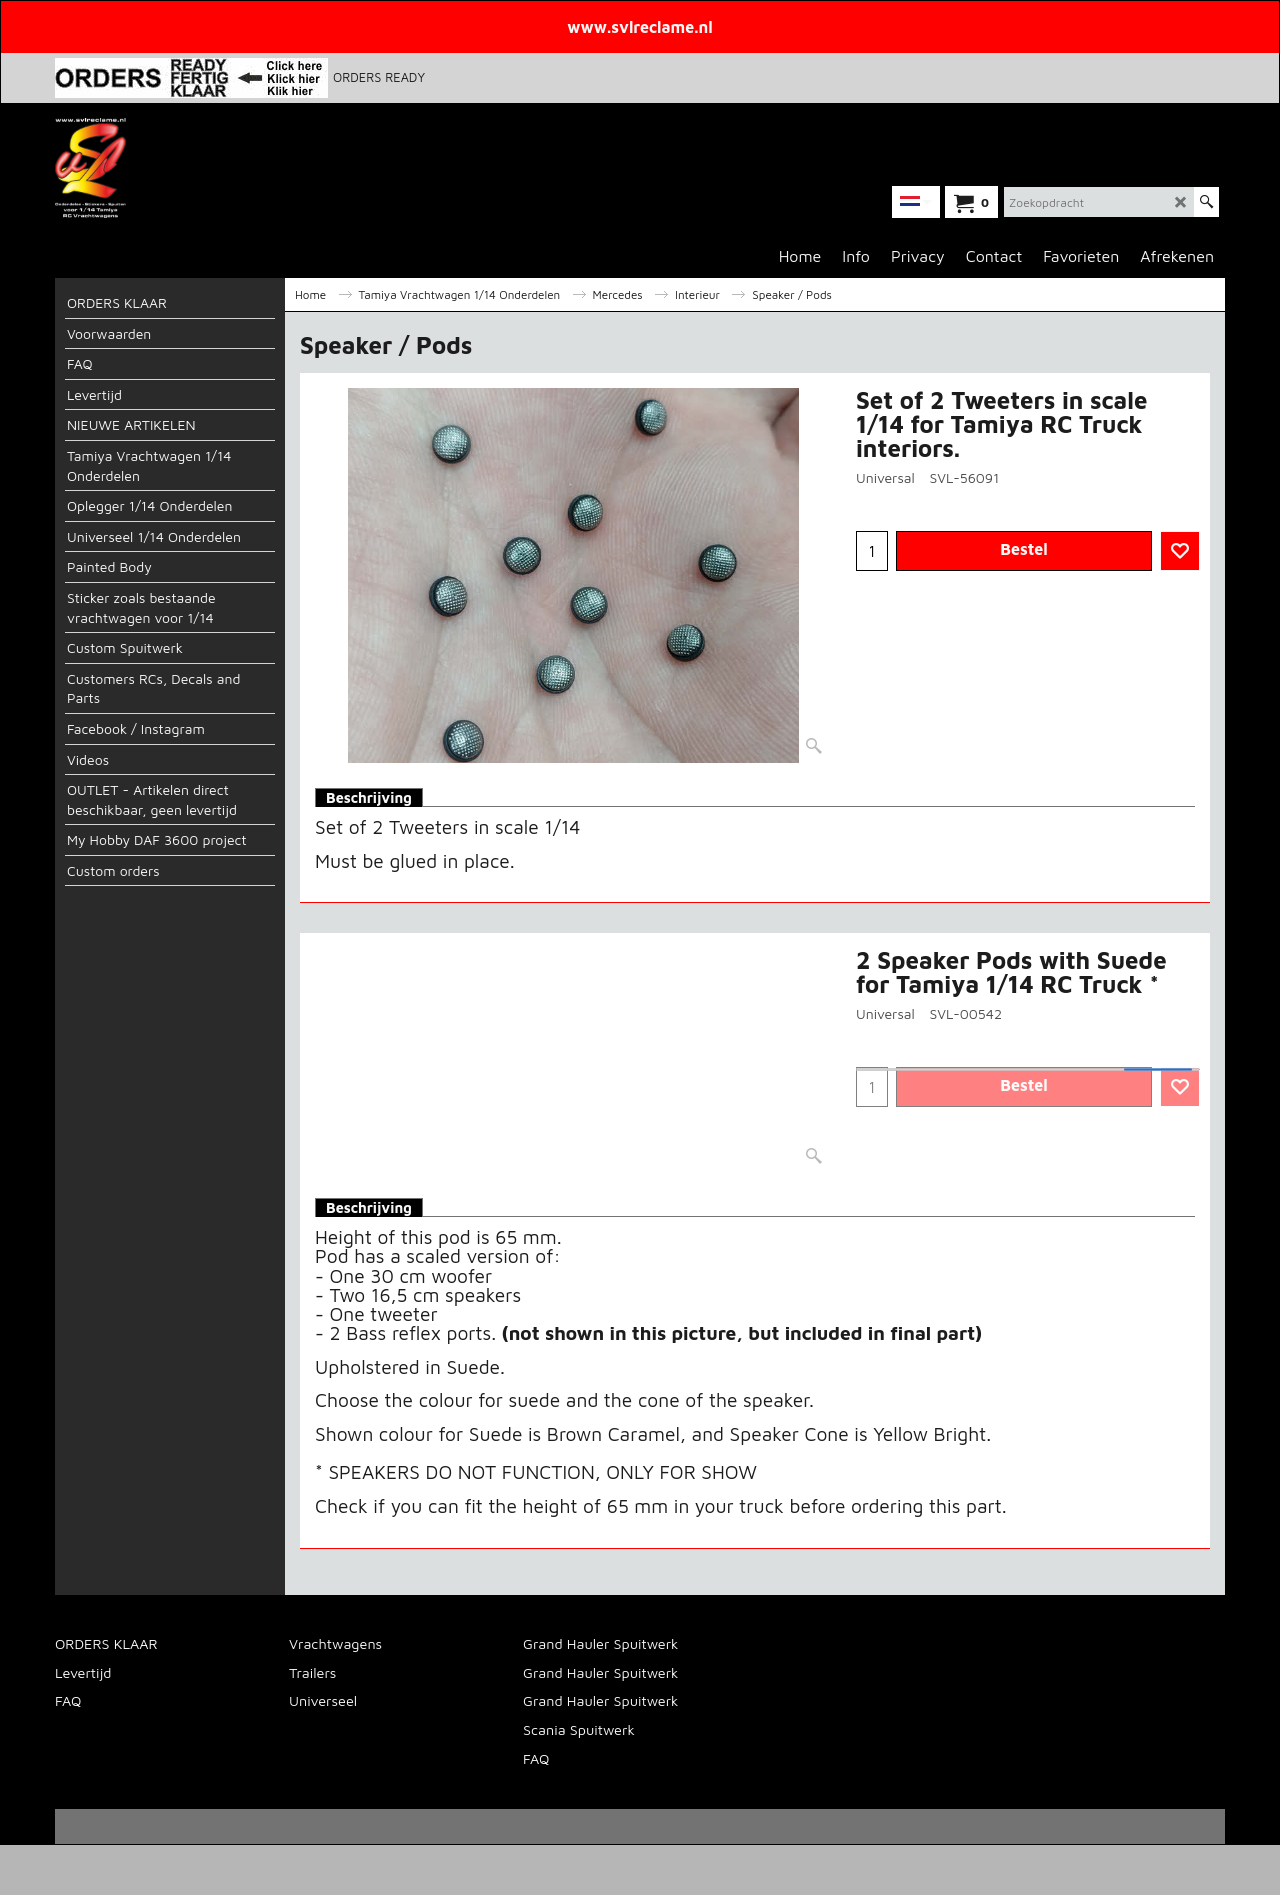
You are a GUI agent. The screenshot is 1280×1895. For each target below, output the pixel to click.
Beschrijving (369, 797)
